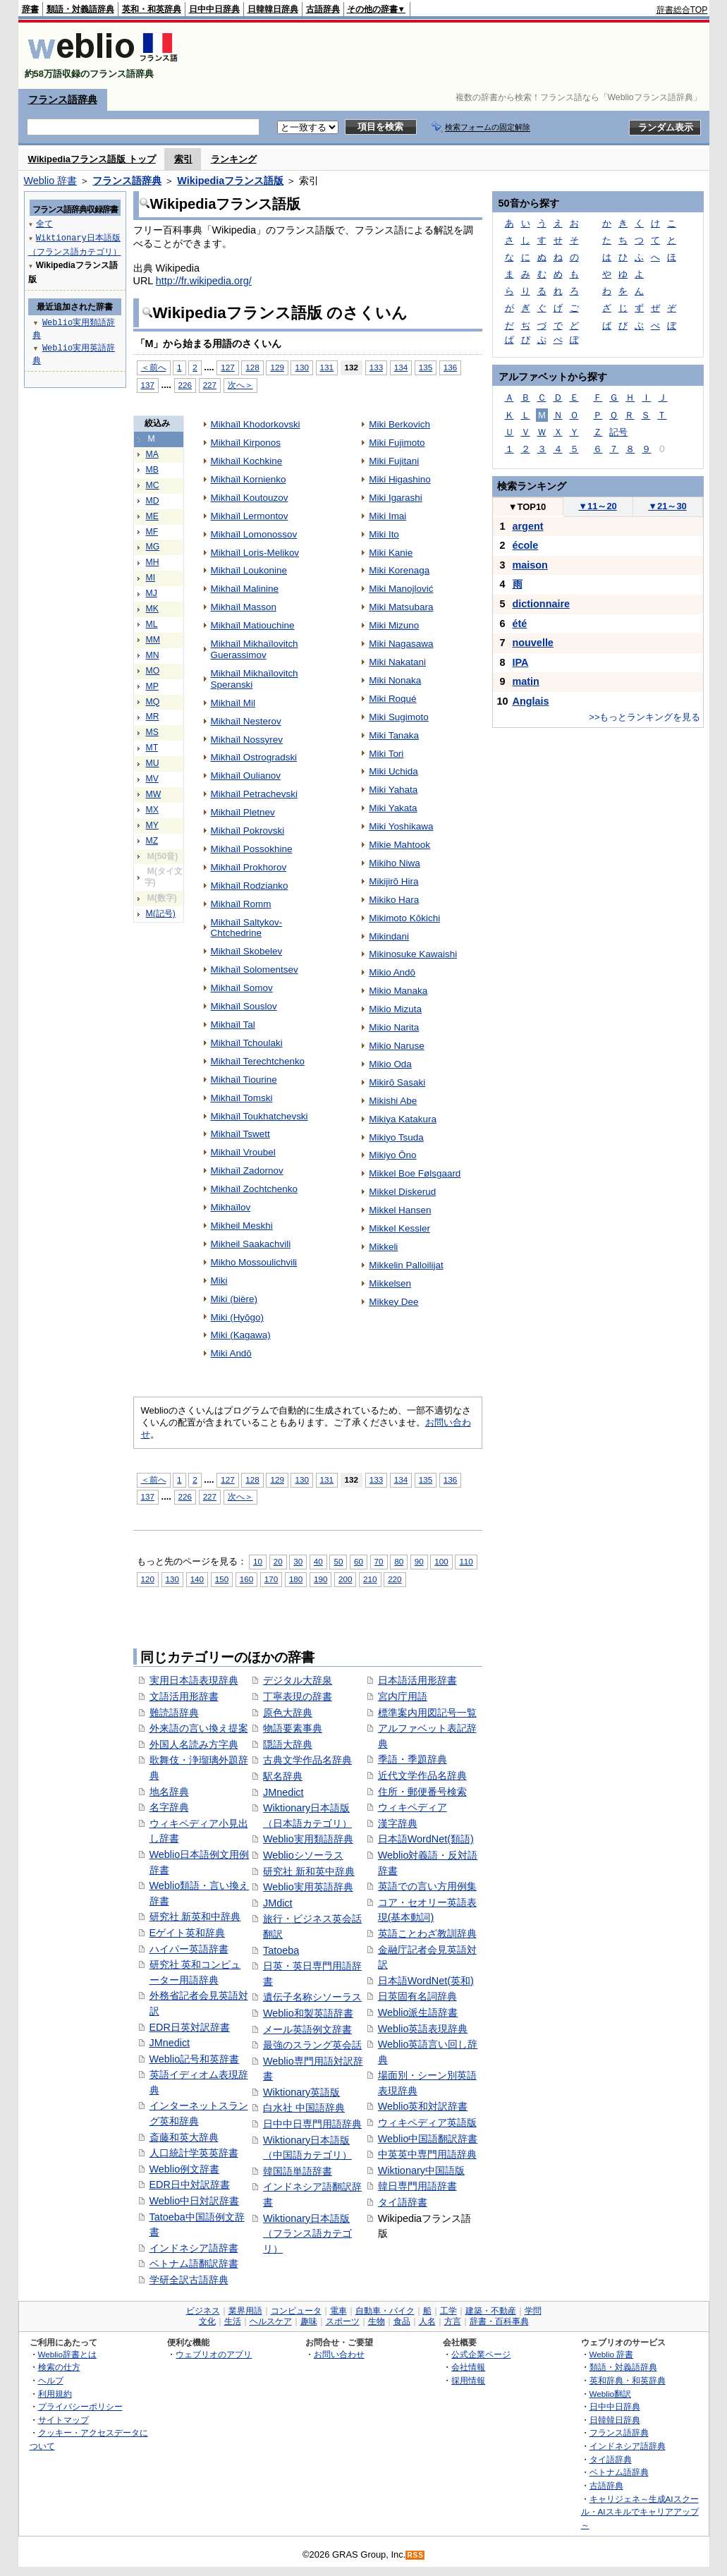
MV (152, 779)
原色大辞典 (287, 1712)
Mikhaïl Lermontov (249, 516)
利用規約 (55, 2393)
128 (252, 367)
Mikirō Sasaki (397, 1082)
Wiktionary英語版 (301, 2092)
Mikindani (389, 936)
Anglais (531, 701)
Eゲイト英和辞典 (187, 1932)
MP (152, 686)
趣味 (308, 2321)
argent (528, 526)
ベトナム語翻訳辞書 (193, 2263)
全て (44, 223)
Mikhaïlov (231, 1207)
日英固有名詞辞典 (417, 1996)
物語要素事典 (292, 1728)
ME (152, 516)
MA (152, 454)
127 (227, 367)
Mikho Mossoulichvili (254, 1262)
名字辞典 (169, 1807)
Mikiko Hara (394, 899)
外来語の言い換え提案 (198, 1728)
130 (301, 367)
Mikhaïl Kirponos (246, 442)
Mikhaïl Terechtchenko (258, 1061)
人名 (427, 2321)
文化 (207, 2321)
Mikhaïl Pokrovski (248, 830)
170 (271, 1579)
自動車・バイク (385, 2311)
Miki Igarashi (395, 497)
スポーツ (343, 2321)
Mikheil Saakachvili (251, 1244)
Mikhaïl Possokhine (252, 849)
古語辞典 (323, 9)
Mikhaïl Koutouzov (249, 497)
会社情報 (468, 2366)
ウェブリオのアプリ (214, 2354)
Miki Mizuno (394, 625)
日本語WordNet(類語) (426, 1839)
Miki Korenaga (399, 570)
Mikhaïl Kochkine (247, 461)
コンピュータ (296, 2311)
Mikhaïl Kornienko (248, 479)
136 (450, 367)
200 (345, 1579)
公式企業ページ (481, 2354)
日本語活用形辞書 (417, 1680)
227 (209, 384)
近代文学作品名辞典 (422, 1775)
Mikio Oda (390, 1064)
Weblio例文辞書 (184, 2169)
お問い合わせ (339, 2354)
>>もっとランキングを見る (644, 717)
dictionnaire (541, 603)
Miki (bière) (234, 1299)
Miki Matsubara (401, 607)
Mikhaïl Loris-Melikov (255, 552)
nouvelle (533, 642)
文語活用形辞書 (184, 1696)
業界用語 (245, 2311)
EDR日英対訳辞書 (189, 2027)
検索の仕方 (59, 2366)
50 (338, 1561)
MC (152, 485)
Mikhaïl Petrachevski (254, 794)
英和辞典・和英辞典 (627, 2380)
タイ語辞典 (610, 2459)
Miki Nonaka (395, 680)
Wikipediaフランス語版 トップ (92, 159)
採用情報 (468, 2380)
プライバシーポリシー (80, 2406)
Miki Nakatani (397, 662)
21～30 (667, 506)
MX (152, 810)
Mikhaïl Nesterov (246, 721)
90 (419, 1561)
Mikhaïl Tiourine (244, 1079)
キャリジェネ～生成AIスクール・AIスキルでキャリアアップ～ (640, 2511)
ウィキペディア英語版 (427, 2122)
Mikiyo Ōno (392, 1155)
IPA (521, 662)
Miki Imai (387, 516)
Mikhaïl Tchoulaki (247, 1043)
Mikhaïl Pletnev (243, 812)
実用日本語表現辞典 (193, 1680)
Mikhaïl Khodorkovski (255, 424)
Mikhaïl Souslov (244, 1006)
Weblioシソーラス (303, 1855)
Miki (219, 1280)
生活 (232, 2321)
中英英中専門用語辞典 (427, 2154)
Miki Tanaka (394, 735)
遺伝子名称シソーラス (312, 1997)
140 (197, 1579)
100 (441, 1561)
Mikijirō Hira (393, 881)
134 (401, 367)
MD (152, 501)
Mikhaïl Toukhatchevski (259, 1116)
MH (152, 562)
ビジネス (203, 2311)
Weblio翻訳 (610, 2393)
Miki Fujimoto (396, 442)
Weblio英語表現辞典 (423, 2028)
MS (152, 732)
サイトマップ (63, 2419)
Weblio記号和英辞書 (194, 2059)
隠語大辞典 (287, 1744)
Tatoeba (281, 1950)
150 (221, 1579)
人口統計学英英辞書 (193, 2152)
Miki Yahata (393, 789)
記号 (618, 432)
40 (318, 1561)
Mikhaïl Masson (243, 607)
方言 (452, 2321)
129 (276, 367)
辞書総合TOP (682, 10)
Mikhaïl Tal (233, 1024)
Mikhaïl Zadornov (247, 1170)
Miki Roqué (392, 698)
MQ (153, 702)
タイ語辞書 (402, 2202)
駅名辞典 (283, 1776)
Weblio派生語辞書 (418, 2012)
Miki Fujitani (394, 461)
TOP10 (527, 507)
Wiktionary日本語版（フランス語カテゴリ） (307, 2233)
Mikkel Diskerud (402, 1191)
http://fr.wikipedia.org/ (204, 280)
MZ (152, 841)
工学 (448, 2311)
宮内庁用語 (402, 1696)
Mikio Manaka (398, 990)
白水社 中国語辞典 (304, 2107)
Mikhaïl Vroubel (243, 1152)
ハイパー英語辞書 (188, 1949)
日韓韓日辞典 (273, 9)
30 (298, 1561)
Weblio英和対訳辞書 (423, 2106)
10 (257, 1561)
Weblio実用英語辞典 (308, 1886)
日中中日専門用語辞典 (312, 2124)
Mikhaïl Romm (241, 904)
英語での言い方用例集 (427, 1886)
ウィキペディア (412, 1807)
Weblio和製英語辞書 (308, 2013)
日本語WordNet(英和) (426, 1980)
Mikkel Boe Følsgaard (414, 1173)
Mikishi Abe (393, 1100)
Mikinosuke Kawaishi (413, 954)
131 (327, 367)
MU (152, 763)
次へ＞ (240, 384)
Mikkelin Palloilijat (406, 1265)
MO (153, 671)
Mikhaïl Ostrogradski (254, 757)
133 (376, 367)
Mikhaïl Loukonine (249, 570)
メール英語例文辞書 (307, 2029)
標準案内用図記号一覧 (427, 1712)
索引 (183, 159)
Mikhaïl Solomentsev (254, 969)
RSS (415, 2555)
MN (152, 655)
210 (370, 1579)
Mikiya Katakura (402, 1119)
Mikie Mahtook (399, 844)
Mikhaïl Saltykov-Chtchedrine (247, 928)
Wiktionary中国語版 (421, 2170)
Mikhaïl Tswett (240, 1134)
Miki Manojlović (401, 588)
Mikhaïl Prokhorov (249, 867)
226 (185, 384)
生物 (376, 2321)
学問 (533, 2311)
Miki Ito (384, 534)
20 (278, 1561)
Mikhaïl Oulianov (246, 775)
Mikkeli (383, 1246)
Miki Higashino (399, 479)
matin (526, 681)
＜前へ (153, 367)
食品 (401, 2321)
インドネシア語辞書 (193, 2248)
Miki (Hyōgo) (237, 1317)
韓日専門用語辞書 (417, 2186)
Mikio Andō (392, 972)
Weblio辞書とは (67, 2354)
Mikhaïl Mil (233, 703)
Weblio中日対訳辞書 (194, 2200)
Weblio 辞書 (51, 180)
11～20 (597, 506)
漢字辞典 (397, 1823)
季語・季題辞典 (412, 1759)
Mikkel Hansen (400, 1210)
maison (530, 565)
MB (152, 470)
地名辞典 (169, 1791)
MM (153, 640)
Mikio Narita (394, 1027)
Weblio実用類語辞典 (308, 1839)
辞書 (30, 9)
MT (152, 748)
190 (320, 1579)
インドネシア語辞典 (627, 2445)
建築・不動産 (490, 2311)
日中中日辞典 (214, 9)
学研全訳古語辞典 (188, 2279)
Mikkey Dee (393, 1301)
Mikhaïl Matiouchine (253, 625)
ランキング (234, 159)
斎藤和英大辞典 (184, 2137)
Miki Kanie (391, 552)
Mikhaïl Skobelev (247, 951)
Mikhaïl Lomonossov (254, 534)
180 (296, 1579)
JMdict (278, 1903)
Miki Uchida (393, 771)
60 (358, 1561)
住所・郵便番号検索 (422, 1791)
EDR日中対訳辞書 (189, 2184)
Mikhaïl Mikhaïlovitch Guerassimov (254, 649)
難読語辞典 (174, 1712)
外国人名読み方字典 (193, 1744)
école (526, 545)
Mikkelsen (390, 1283)
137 (147, 384)
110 (465, 1561)
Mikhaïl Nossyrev (247, 739)
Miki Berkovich (399, 424)
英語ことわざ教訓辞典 (427, 1933)
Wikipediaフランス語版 (230, 180)
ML (152, 624)
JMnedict (169, 2042)
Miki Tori (386, 753)
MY (152, 825)
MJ (151, 593)
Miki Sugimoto (398, 717)
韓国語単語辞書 (297, 2171)
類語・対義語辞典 (80, 9)
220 (394, 1579)
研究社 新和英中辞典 (309, 1871)
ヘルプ (50, 2380)
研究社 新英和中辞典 (195, 1916)
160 (246, 1579)
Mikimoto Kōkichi (404, 918)
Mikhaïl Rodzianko (249, 885)
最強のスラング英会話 (312, 2045)
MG (153, 547)
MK (152, 609)
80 (398, 1561)
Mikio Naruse (396, 1045)
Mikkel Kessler (399, 1228)
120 (147, 1579)
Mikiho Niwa (394, 863)
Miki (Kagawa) (241, 1335)
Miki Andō (231, 1353)
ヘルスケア (271, 2321)
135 (425, 367)
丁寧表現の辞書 (297, 1696)
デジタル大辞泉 (297, 1680)
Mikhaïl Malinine (245, 588)
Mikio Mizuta (395, 1009)
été (520, 623)
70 (379, 1561)
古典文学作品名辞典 (307, 1760)
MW (153, 794)
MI (151, 578)
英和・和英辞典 (151, 9)
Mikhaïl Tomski (242, 1098)
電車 (338, 2311)
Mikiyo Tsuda (396, 1137)
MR (152, 717)
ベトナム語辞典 (619, 2472)
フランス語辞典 (62, 99)
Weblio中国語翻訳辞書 (428, 2138)
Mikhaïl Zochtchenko (254, 1189)
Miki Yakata (393, 808)
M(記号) (161, 913)
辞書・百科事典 (499, 2321)
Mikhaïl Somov (242, 988)
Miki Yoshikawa (401, 826)
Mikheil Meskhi (242, 1225)
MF (152, 532)
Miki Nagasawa (401, 643)
